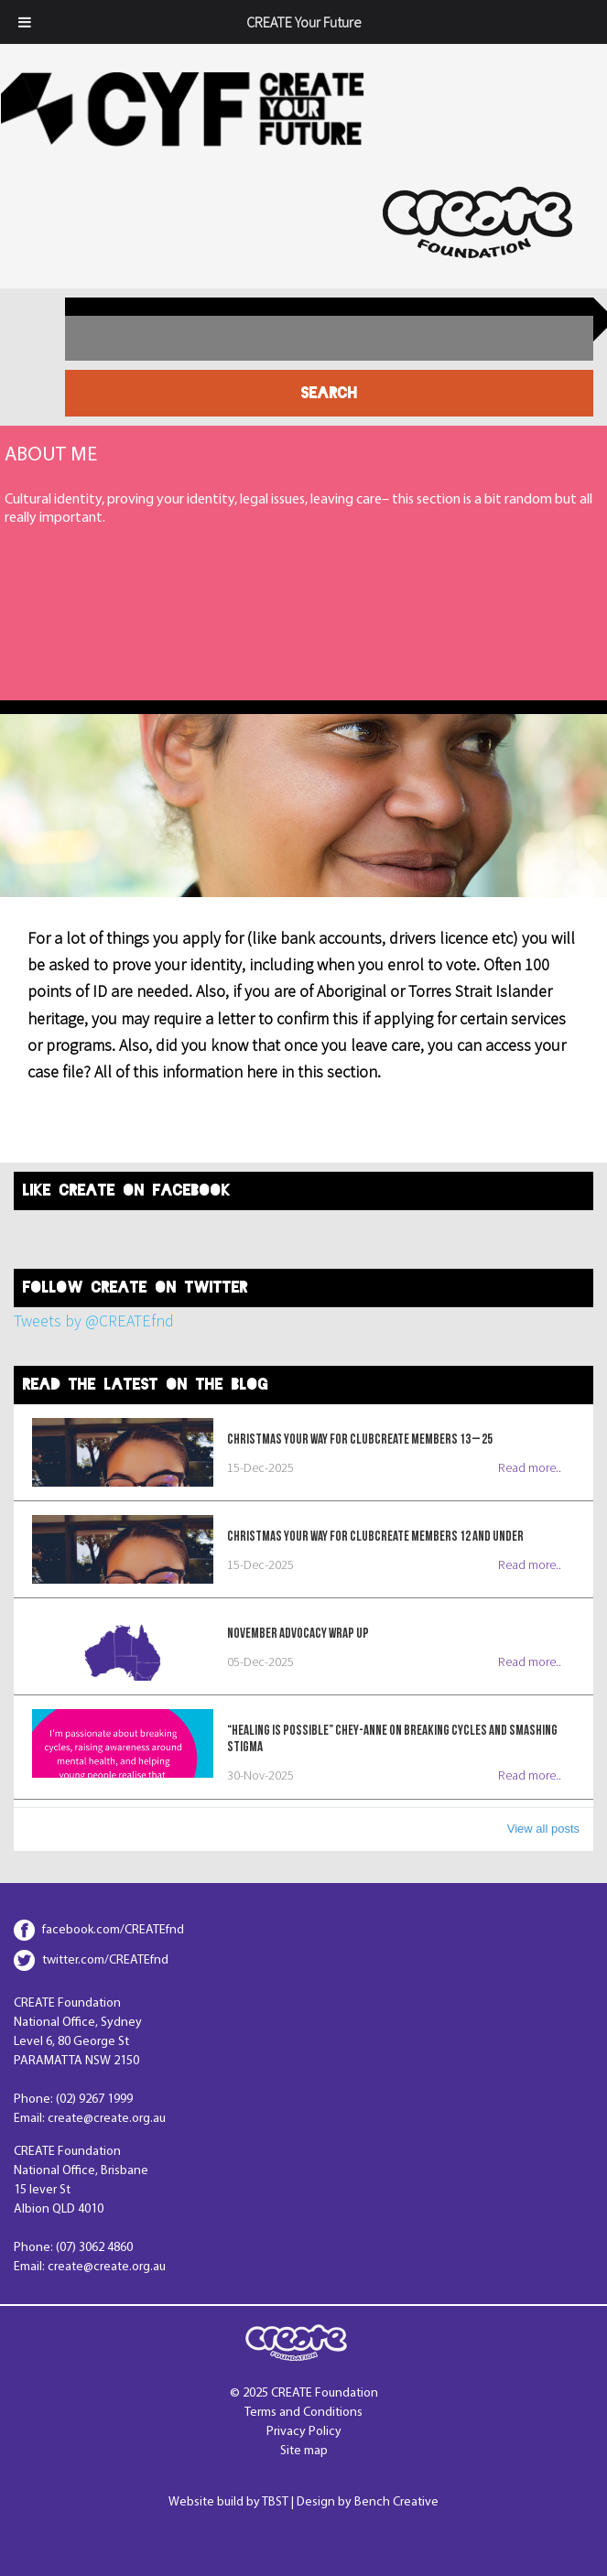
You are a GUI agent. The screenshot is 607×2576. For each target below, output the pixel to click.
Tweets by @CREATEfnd (94, 1320)
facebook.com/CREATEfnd (113, 1930)
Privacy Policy (303, 2432)
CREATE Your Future (303, 22)
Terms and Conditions (303, 2412)
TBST (275, 2502)
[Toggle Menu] (24, 22)
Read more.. (529, 1467)
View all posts (543, 1828)
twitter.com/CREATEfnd (105, 1960)
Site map (304, 2451)
